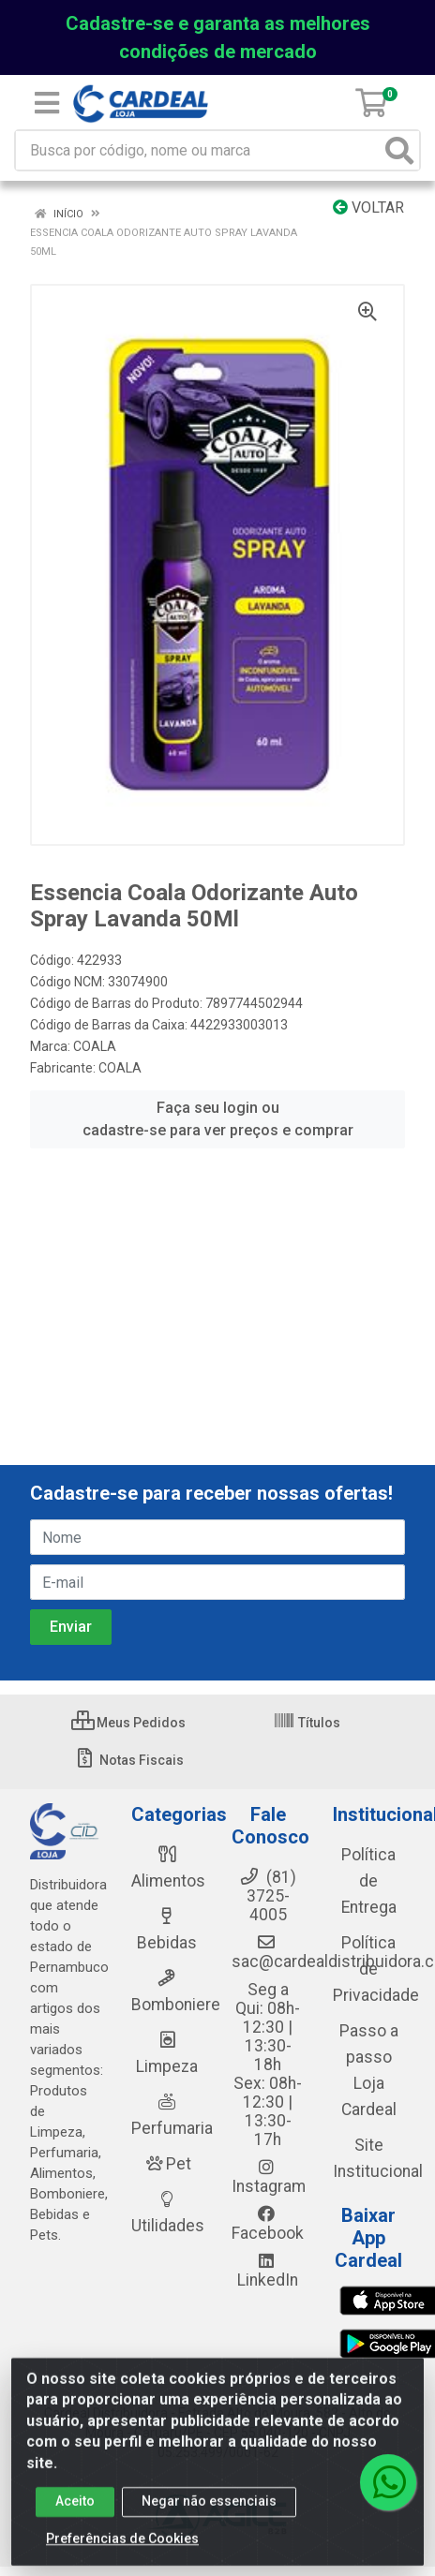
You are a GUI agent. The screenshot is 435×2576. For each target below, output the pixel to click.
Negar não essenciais (209, 2508)
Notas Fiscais (129, 1760)
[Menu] (47, 103)
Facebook (268, 2224)
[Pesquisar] (399, 150)
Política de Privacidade (376, 1969)
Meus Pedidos (128, 1722)
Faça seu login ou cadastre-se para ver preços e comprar (217, 1119)
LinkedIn (267, 2270)
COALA (94, 1046)
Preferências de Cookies (122, 2546)
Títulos (306, 1722)
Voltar (368, 207)
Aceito (75, 2508)
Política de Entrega (369, 1881)
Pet (166, 2163)
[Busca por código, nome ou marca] (198, 150)
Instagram (269, 2177)
